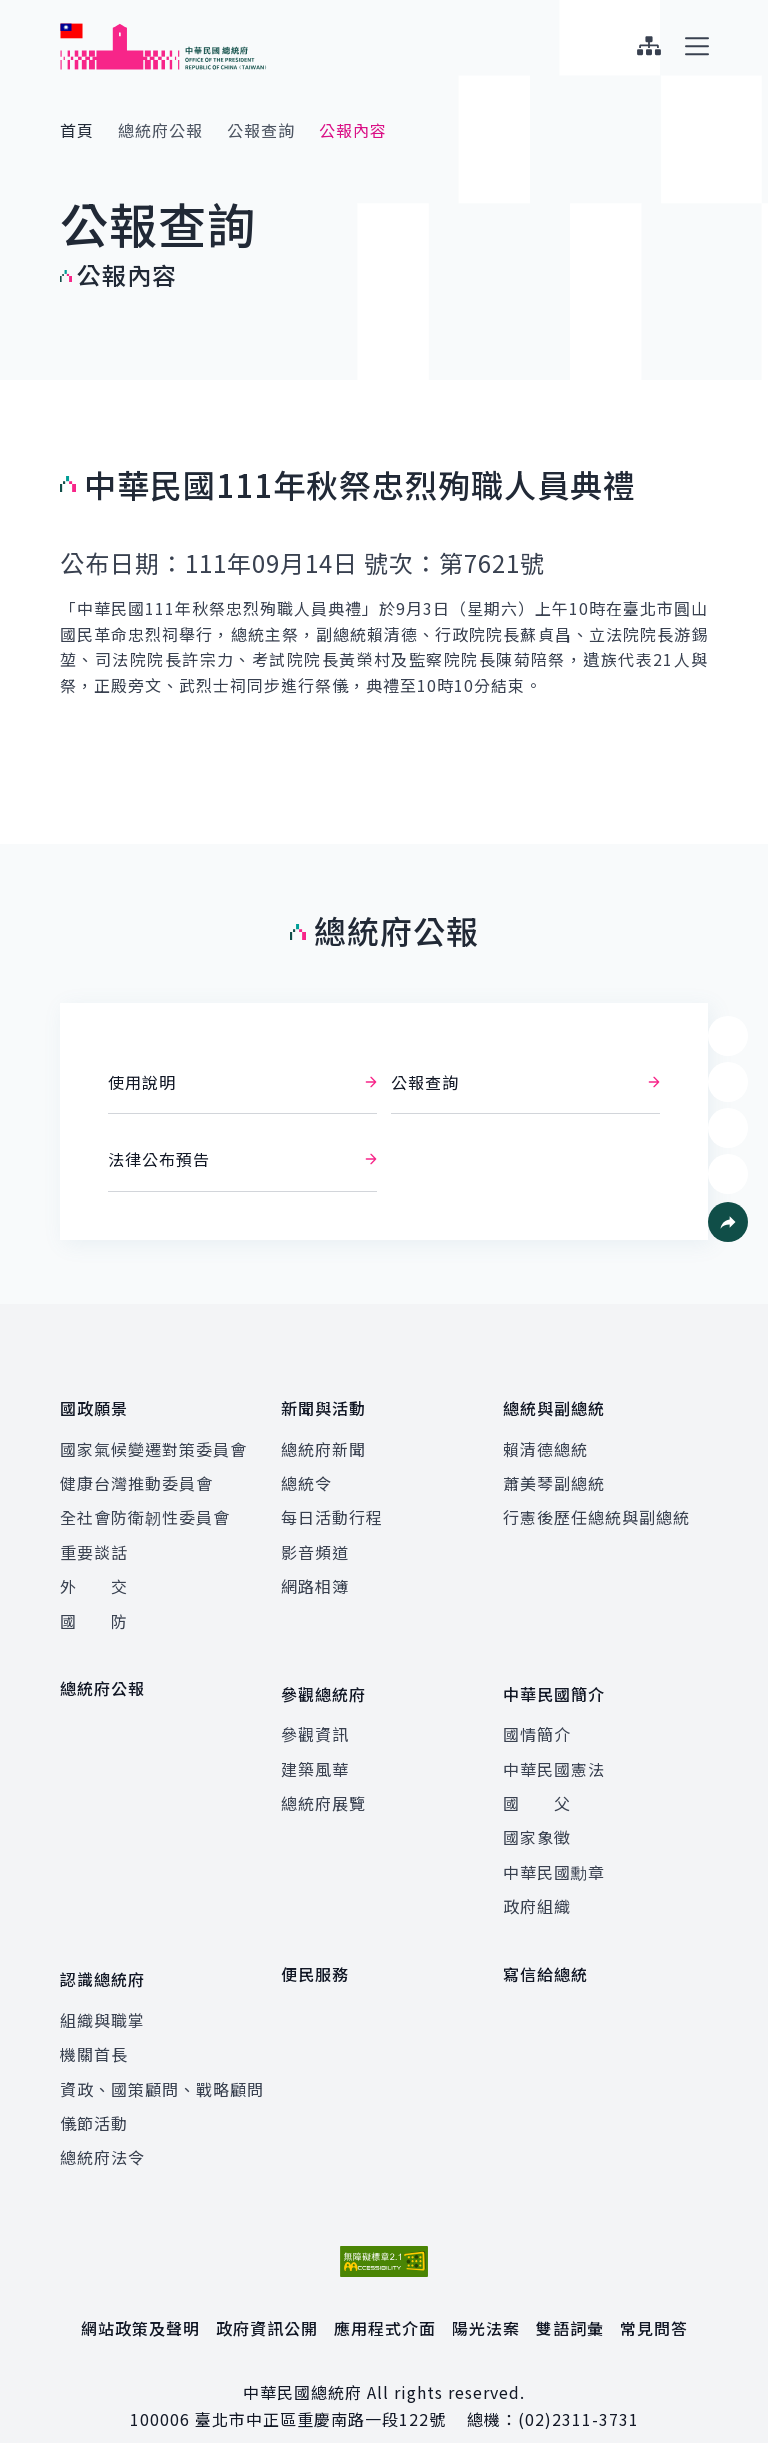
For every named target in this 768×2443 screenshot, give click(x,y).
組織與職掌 (102, 1991)
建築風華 (315, 1750)
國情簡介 (537, 1715)
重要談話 (94, 1543)
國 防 (94, 1611)
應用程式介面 (385, 2299)
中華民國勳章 (554, 1853)
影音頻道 (315, 1543)
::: (13, 11)
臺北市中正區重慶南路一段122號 (320, 2390)
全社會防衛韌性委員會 (145, 1508)
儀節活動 (94, 2094)
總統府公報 (160, 130)
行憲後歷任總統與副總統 (596, 1508)
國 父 (537, 1784)
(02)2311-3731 (578, 2390)
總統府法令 (102, 2128)
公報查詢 (261, 130)
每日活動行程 (332, 1508)
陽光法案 (486, 2299)
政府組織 (537, 1887)
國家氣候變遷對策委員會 (153, 1439)
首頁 (77, 130)
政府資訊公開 (267, 2299)
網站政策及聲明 (140, 2299)
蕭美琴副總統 (554, 1474)
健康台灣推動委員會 (136, 1474)
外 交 (94, 1577)
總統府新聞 (323, 1439)
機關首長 (94, 2025)
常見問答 (654, 2299)
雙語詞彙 (570, 2299)
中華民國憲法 (554, 1750)
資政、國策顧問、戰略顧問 (162, 2060)
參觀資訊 (315, 1715)
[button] (728, 1222)
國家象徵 (537, 1818)
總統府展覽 (323, 1784)
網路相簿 (315, 1577)
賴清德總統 (545, 1439)
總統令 (306, 1474)
